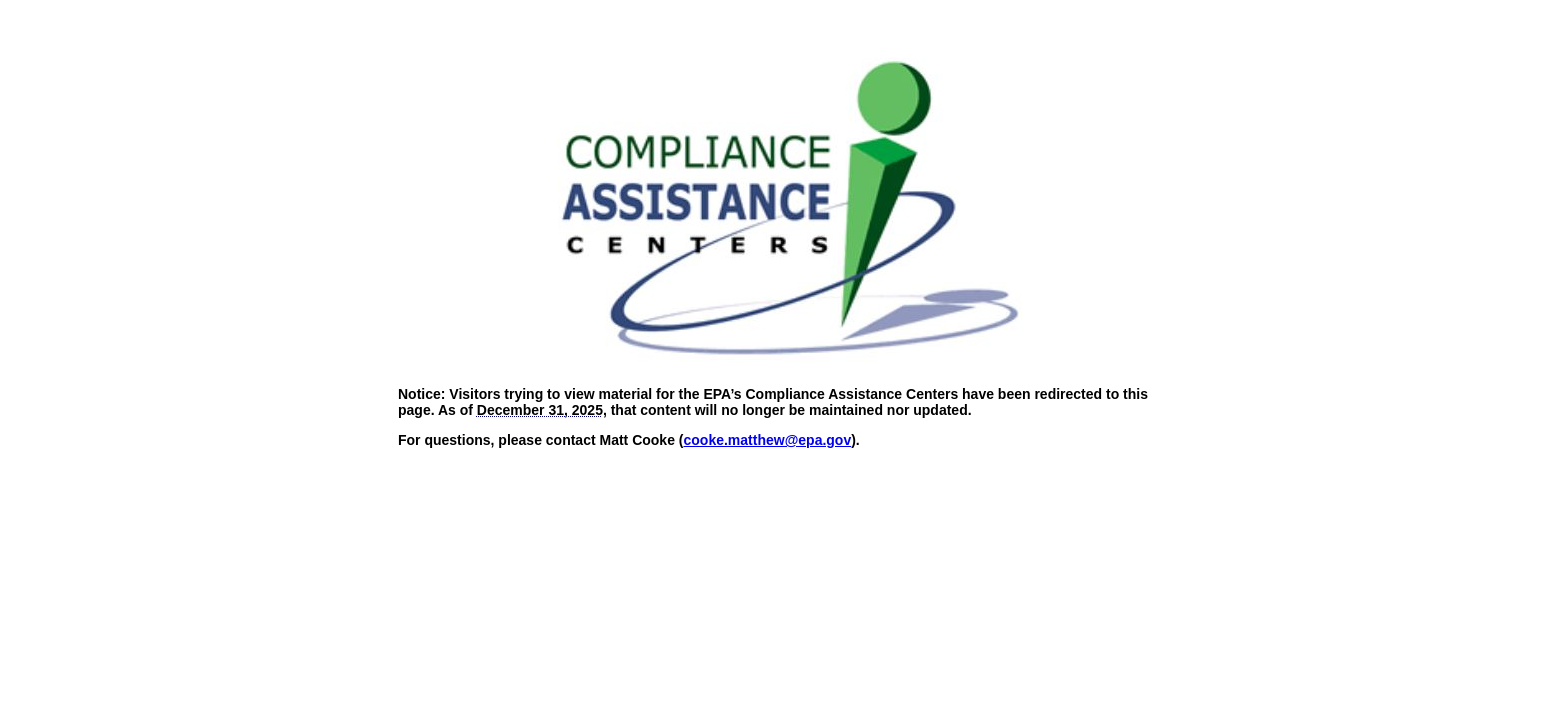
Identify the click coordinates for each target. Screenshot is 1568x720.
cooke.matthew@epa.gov (768, 440)
